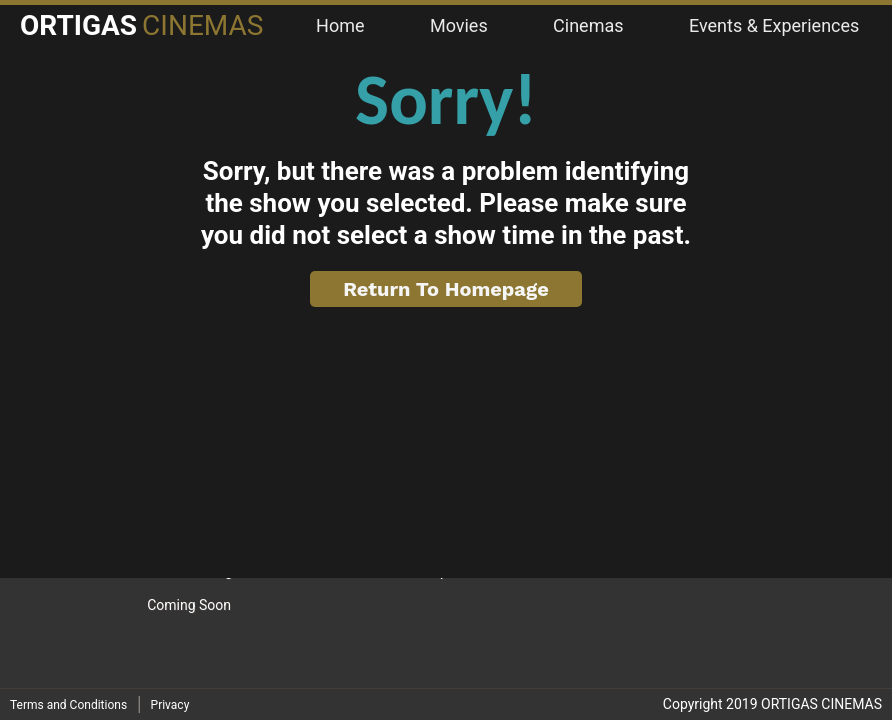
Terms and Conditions (68, 705)
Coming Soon (189, 605)
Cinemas (588, 25)
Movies (459, 25)
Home (340, 25)
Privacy (170, 705)
